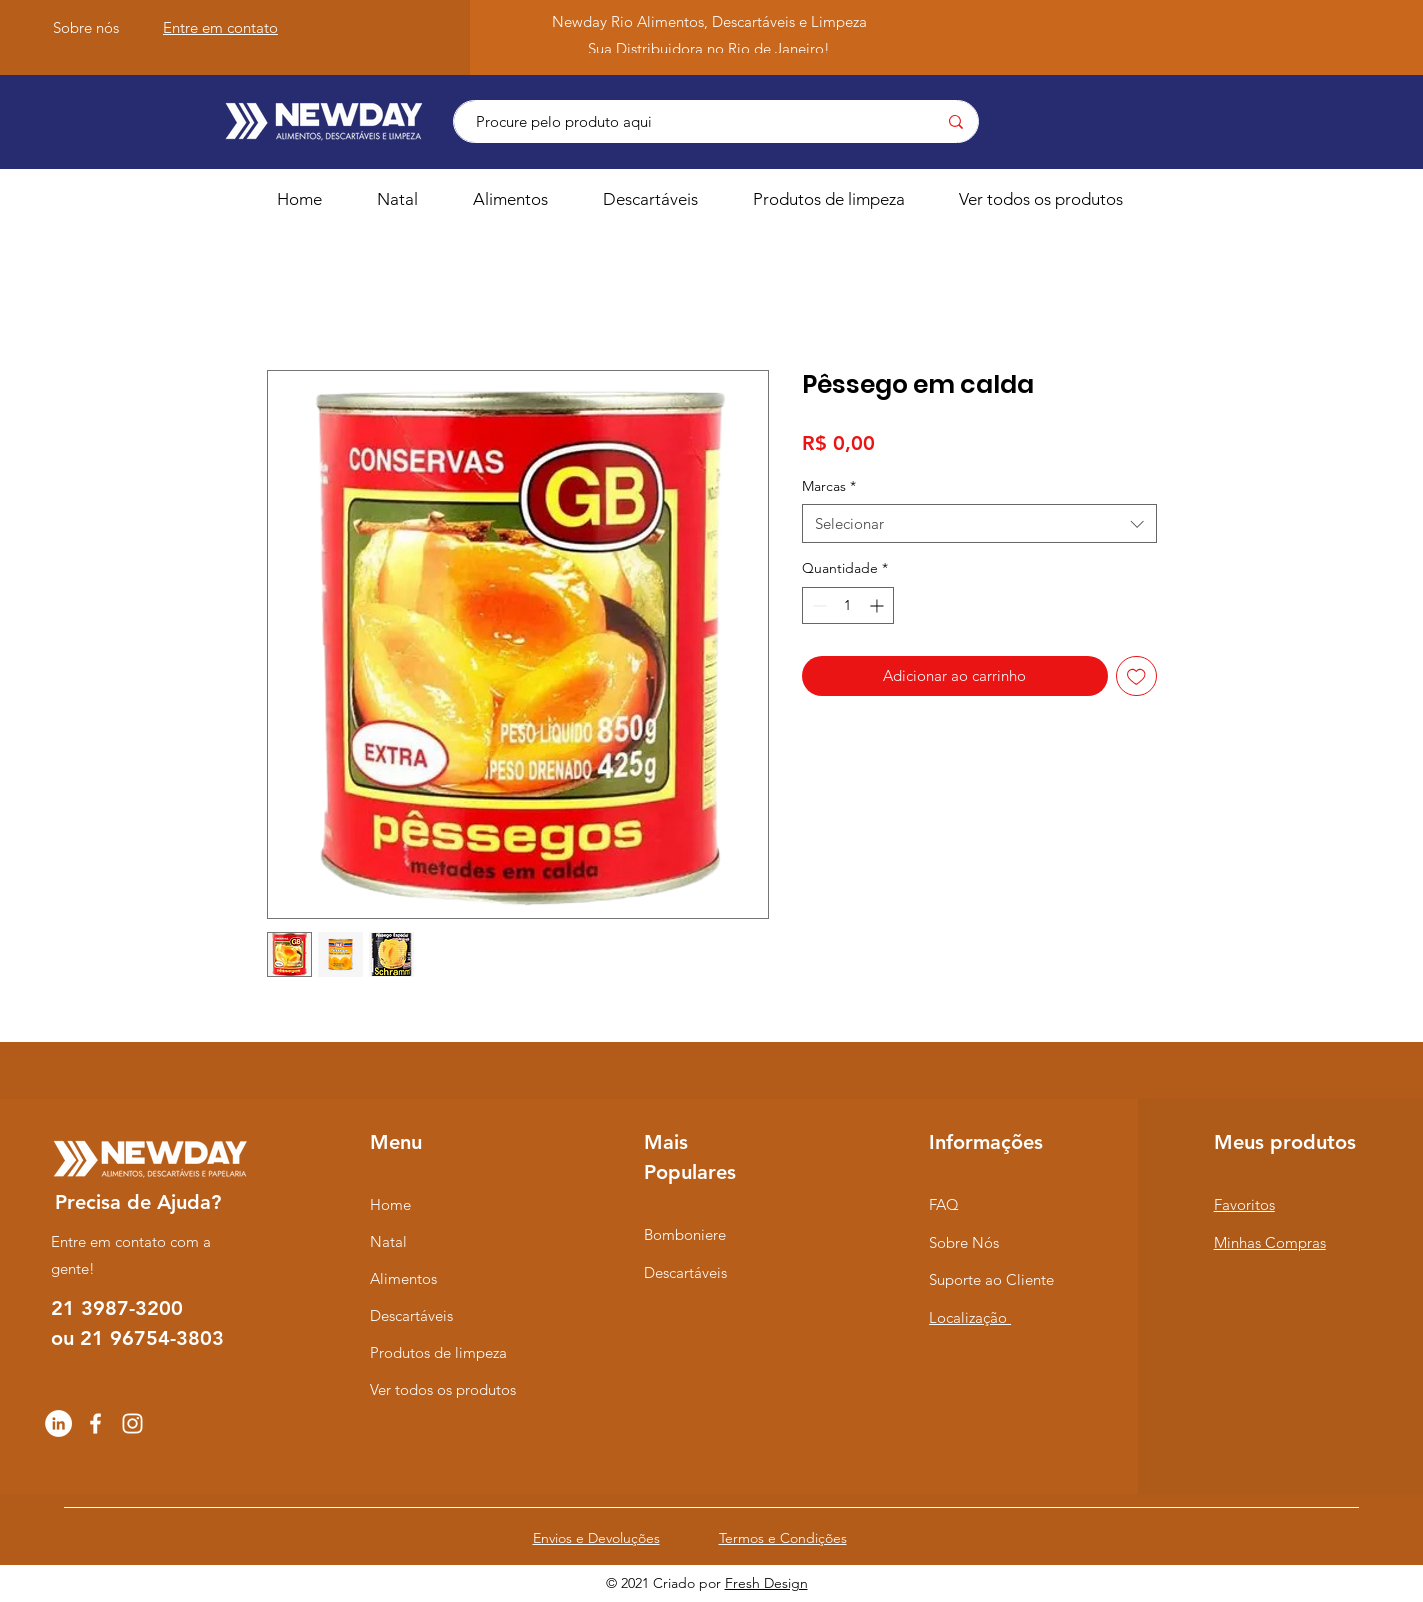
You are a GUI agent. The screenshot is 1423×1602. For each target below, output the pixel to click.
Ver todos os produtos (443, 1389)
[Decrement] (817, 605)
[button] (523, 199)
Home (390, 1204)
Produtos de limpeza (438, 1352)
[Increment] (878, 605)
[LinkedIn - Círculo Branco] (58, 1423)
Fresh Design (766, 1583)
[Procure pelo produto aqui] (683, 121)
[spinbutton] (848, 605)
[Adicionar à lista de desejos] (1136, 676)
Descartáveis (411, 1315)
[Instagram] (132, 1423)
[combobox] (979, 523)
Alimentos (403, 1278)
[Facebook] (95, 1423)
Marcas (829, 486)
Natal (388, 1241)
